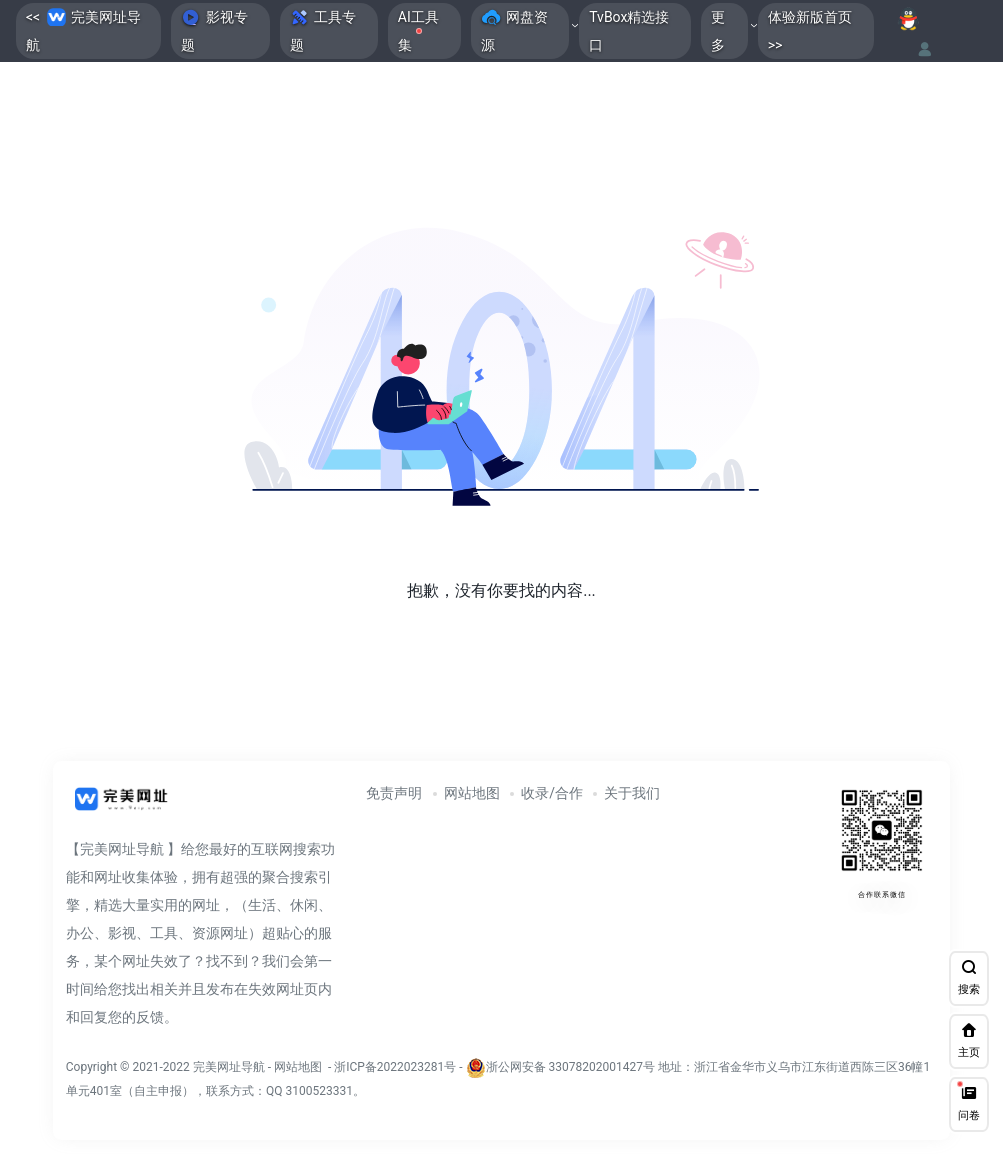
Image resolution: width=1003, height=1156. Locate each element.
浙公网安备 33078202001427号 (570, 1067)
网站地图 (472, 793)
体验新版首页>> (810, 31)
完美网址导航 (230, 1067)
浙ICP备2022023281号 (395, 1067)
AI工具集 (418, 31)
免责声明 (394, 793)
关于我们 (632, 793)
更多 (718, 31)
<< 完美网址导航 (83, 29)
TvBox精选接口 (629, 31)
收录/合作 (552, 793)
